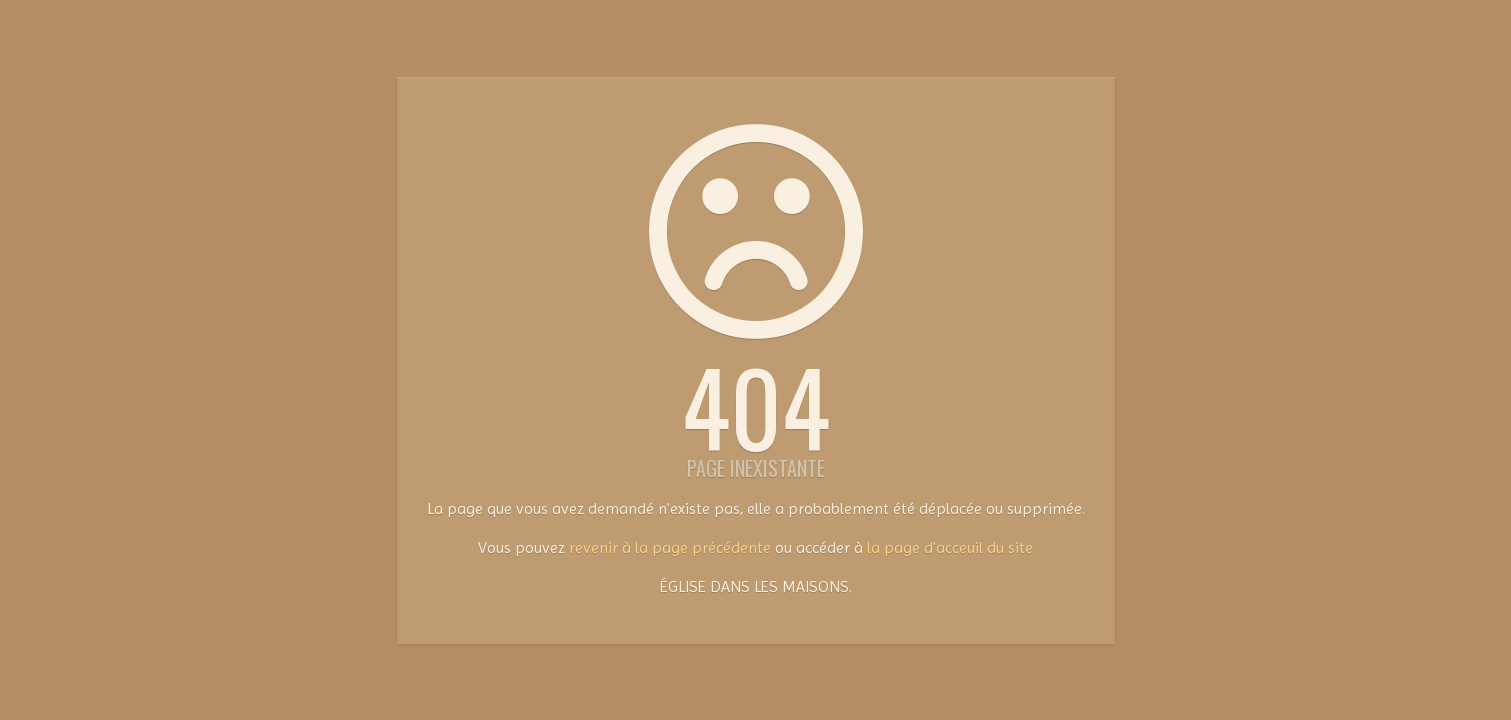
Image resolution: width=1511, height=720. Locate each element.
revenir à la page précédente (670, 547)
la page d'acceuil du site (950, 547)
